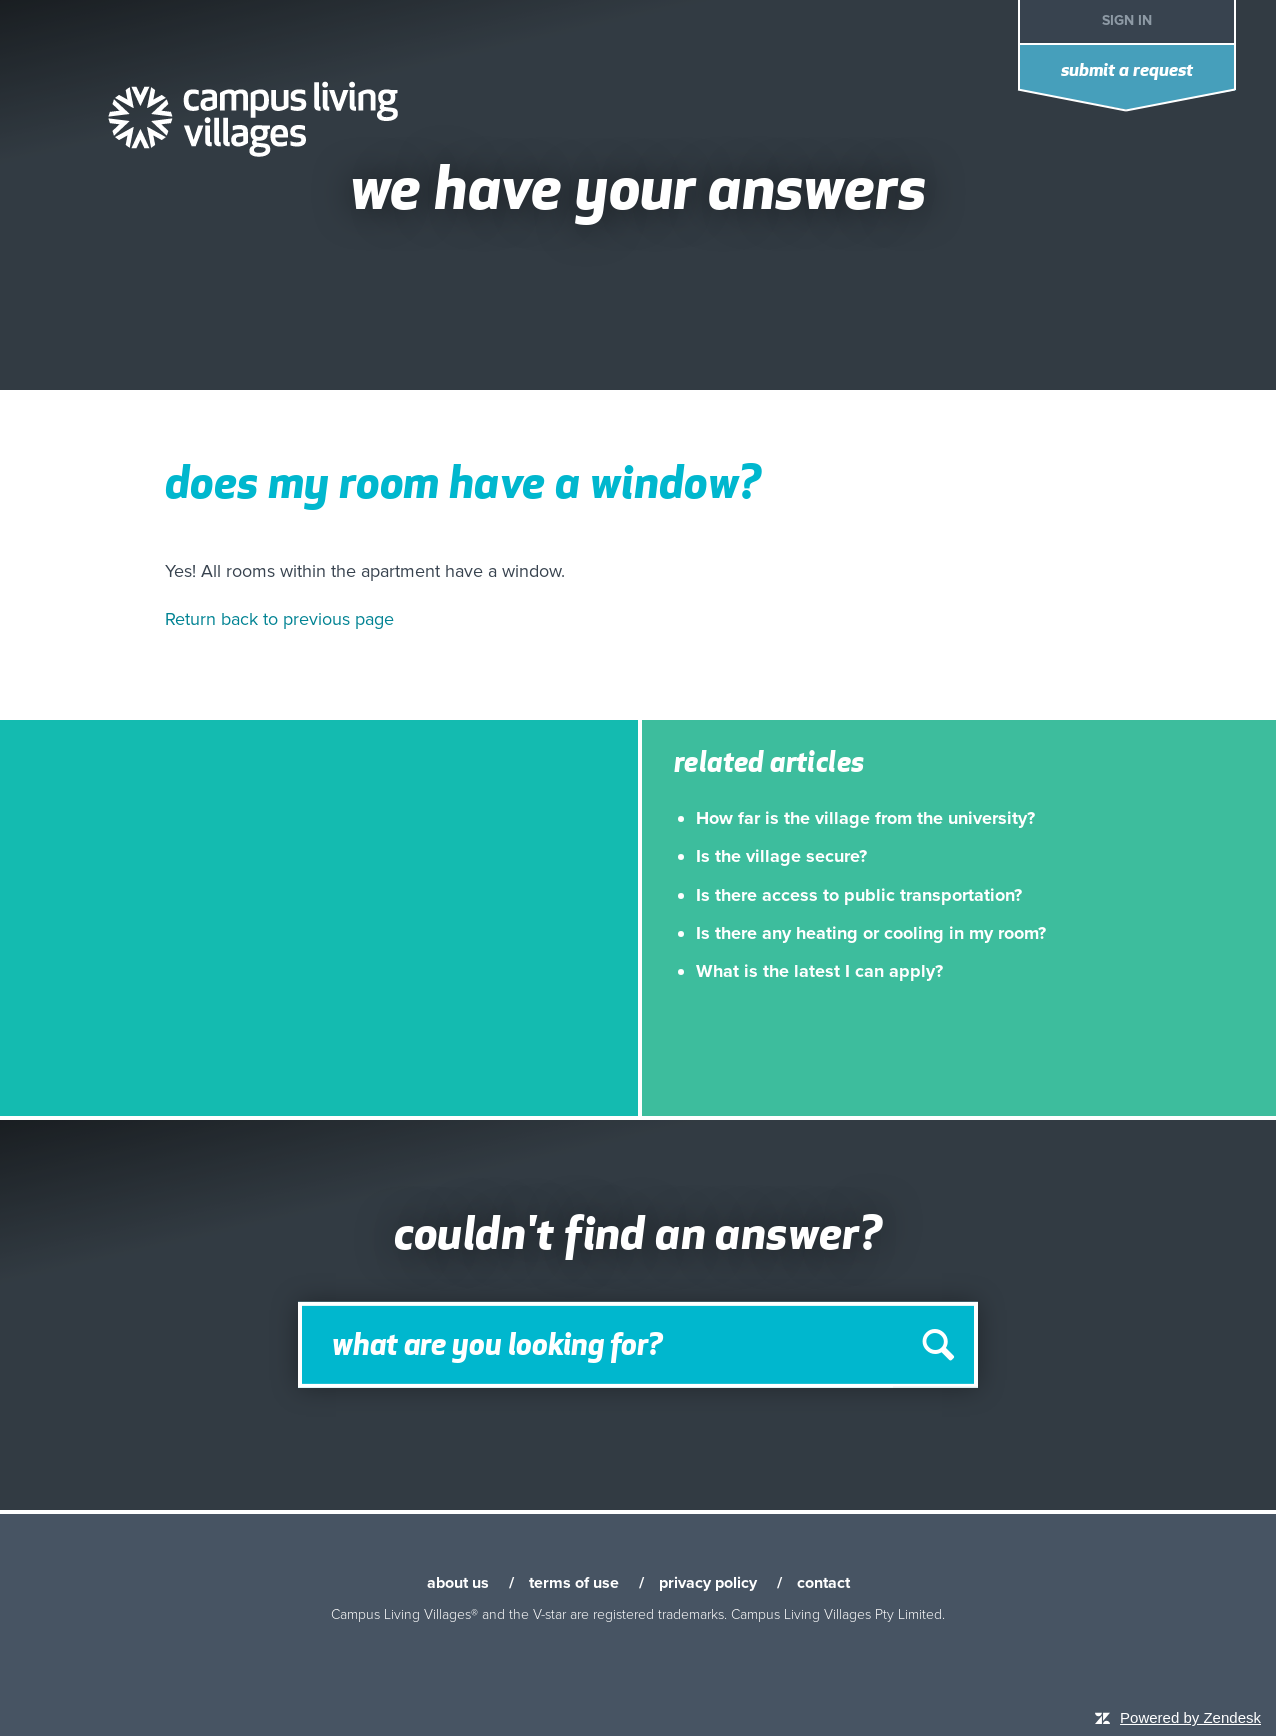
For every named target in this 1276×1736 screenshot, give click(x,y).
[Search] (638, 1345)
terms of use (574, 1583)
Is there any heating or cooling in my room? (871, 933)
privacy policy (708, 1583)
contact (823, 1583)
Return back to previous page (279, 619)
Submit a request (1127, 71)
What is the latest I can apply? (819, 971)
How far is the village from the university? (865, 818)
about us (458, 1583)
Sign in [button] (1127, 20)
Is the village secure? (781, 856)
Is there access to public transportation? (859, 895)
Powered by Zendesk (1190, 1717)
